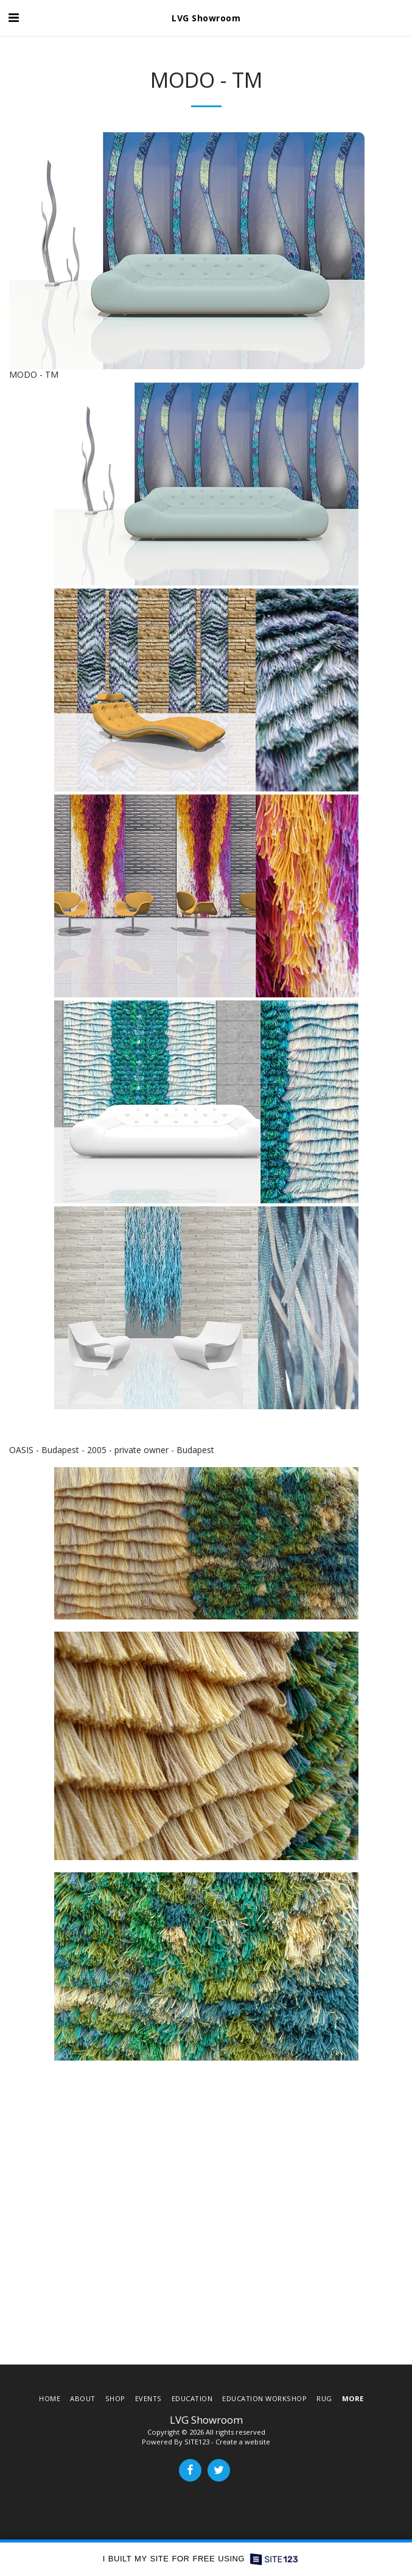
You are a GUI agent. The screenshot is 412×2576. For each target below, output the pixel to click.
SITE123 (196, 2441)
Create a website (242, 2441)
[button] (13, 17)
